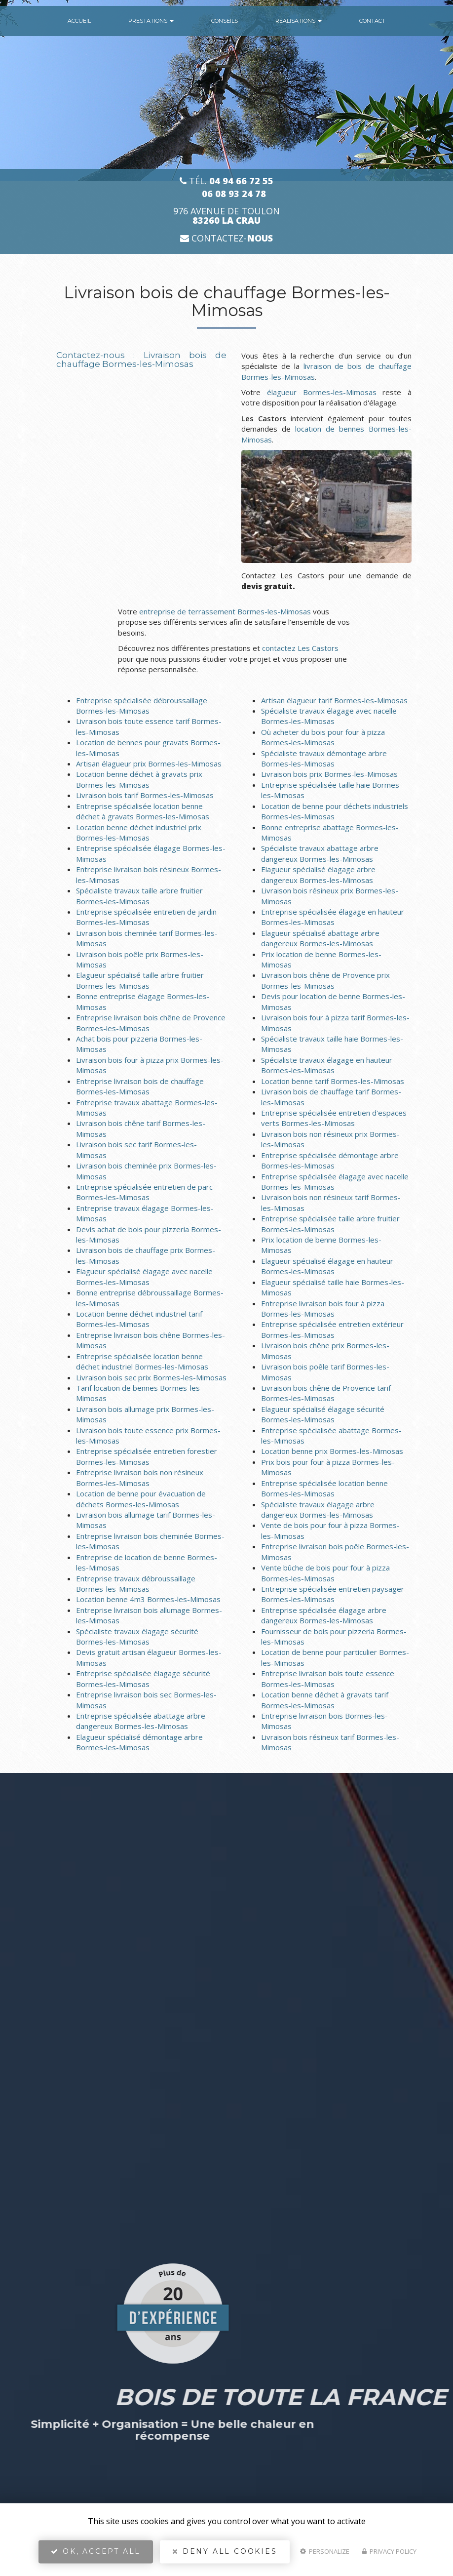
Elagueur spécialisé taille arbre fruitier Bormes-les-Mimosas (140, 980)
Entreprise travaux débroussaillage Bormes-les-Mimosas (135, 1583)
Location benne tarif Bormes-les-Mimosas (332, 1081)
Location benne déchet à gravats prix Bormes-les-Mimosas (139, 779)
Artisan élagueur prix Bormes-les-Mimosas (149, 763)
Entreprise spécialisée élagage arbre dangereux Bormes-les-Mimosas (323, 1615)
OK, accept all (96, 2554)
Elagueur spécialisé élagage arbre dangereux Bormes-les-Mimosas (318, 874)
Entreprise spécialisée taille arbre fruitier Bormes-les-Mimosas (330, 1223)
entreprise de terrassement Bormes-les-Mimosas (225, 611)
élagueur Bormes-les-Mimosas (322, 392)
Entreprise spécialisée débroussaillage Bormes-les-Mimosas (141, 705)
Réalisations (298, 20)
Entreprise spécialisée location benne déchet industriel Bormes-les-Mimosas (142, 1361)
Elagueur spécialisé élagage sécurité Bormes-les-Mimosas (322, 1414)
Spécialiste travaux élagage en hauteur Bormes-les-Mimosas (326, 1065)
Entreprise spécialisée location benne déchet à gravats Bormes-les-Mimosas (142, 811)
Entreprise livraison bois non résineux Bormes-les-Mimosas (139, 1477)
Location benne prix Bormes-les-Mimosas (332, 1451)
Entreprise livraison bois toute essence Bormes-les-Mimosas (327, 1678)
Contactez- (226, 238)
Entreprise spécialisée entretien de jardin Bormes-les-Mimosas (146, 917)
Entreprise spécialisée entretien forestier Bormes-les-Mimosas (146, 1456)
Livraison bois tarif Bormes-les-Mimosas (145, 795)
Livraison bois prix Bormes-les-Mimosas (329, 774)
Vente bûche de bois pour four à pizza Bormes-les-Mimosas (325, 1573)
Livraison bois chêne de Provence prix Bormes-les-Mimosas (325, 980)
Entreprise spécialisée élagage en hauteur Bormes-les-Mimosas (332, 917)
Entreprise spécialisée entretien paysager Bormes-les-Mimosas (332, 1594)
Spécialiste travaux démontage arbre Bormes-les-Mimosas (324, 758)
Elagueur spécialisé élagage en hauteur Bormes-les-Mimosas (327, 1266)
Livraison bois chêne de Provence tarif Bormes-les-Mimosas (326, 1393)
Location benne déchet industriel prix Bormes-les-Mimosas (138, 832)
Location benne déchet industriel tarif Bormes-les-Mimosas (139, 1319)
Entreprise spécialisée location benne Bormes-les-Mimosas (324, 1488)
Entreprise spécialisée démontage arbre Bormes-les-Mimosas (330, 1160)
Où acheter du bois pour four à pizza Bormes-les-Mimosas (323, 737)
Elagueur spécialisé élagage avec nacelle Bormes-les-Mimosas (144, 1276)
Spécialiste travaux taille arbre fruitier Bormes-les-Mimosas (139, 896)
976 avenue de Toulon (226, 215)
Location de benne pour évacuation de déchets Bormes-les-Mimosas (141, 1499)
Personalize (324, 2554)
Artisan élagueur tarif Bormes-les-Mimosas (334, 700)
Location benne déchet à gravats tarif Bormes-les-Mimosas (324, 1700)
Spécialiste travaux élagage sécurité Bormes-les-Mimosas (137, 1636)
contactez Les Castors (300, 648)
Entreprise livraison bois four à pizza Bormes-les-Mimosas (322, 1308)
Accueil (79, 20)
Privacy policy (389, 2554)
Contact (372, 20)
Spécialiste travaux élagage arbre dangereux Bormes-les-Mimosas (318, 1509)
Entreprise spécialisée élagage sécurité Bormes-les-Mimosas (143, 1678)
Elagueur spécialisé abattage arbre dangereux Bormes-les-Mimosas (320, 938)
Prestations (151, 20)
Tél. (226, 181)
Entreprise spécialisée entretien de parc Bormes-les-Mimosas (144, 1192)
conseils (224, 20)
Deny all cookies (224, 2554)
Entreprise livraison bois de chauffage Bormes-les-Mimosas (140, 1086)
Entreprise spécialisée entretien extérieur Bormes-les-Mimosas (332, 1329)
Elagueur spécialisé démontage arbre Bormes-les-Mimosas (139, 1742)
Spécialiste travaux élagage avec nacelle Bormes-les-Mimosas (329, 716)
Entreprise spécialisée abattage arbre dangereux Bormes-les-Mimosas (140, 1721)
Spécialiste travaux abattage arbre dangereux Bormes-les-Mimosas (319, 853)
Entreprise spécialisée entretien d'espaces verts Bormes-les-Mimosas (334, 1118)
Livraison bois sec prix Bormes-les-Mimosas (151, 1377)
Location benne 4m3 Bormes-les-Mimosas (148, 1599)
